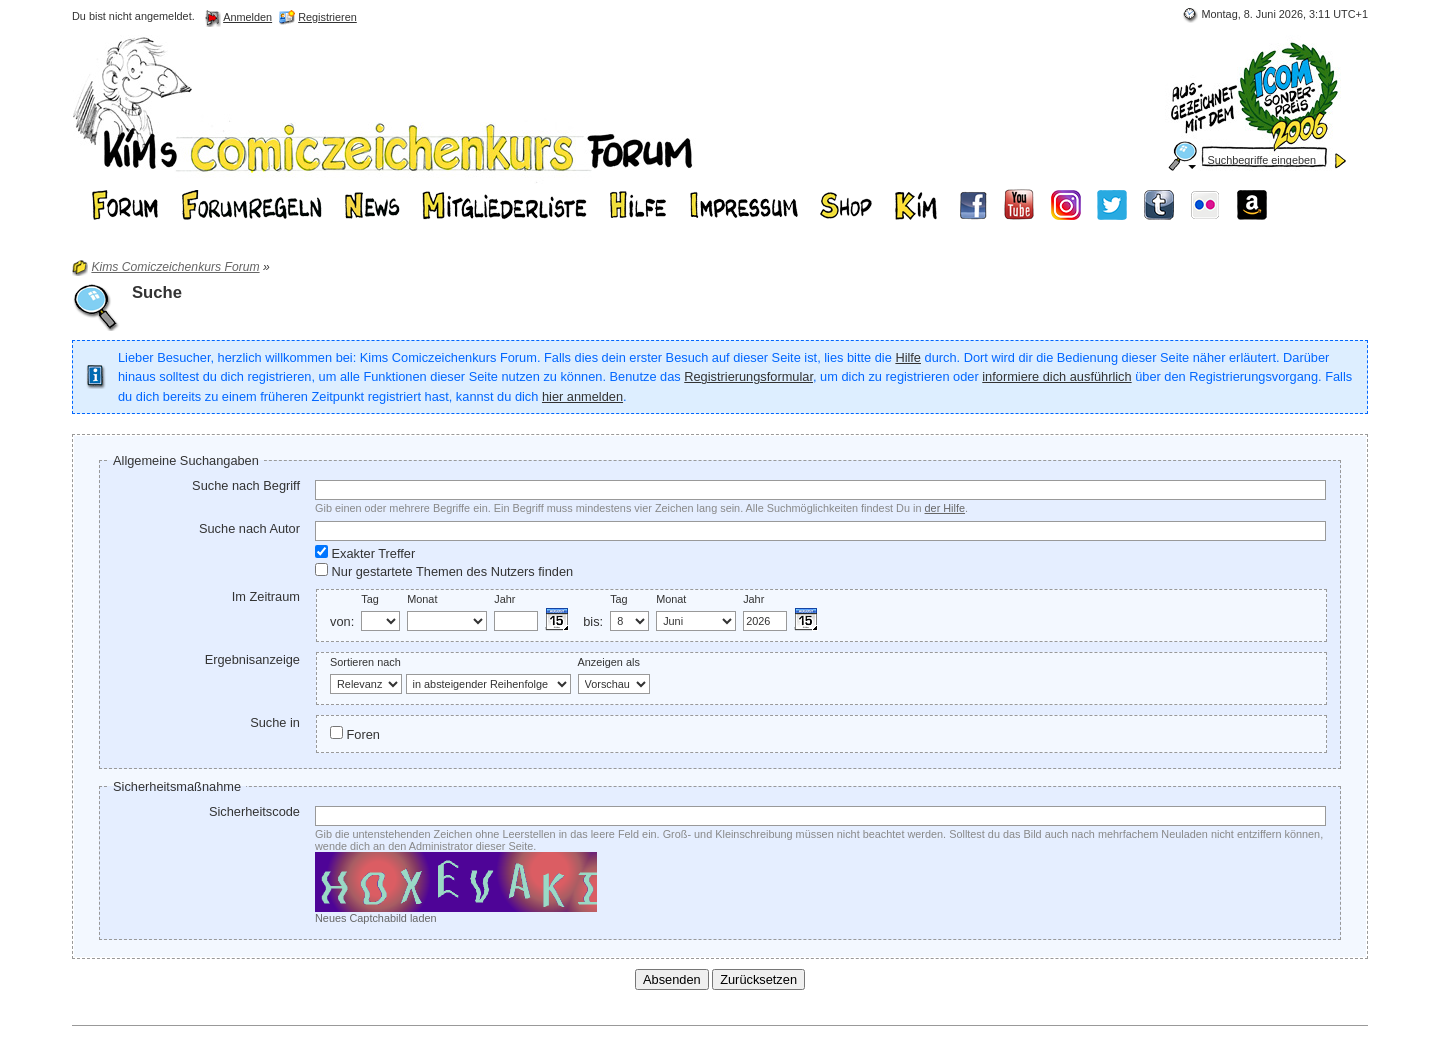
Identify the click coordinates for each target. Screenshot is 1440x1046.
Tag (370, 599)
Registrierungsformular (748, 376)
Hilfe (908, 357)
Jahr (504, 599)
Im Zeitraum (266, 596)
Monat (422, 599)
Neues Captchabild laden (376, 918)
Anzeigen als (609, 662)
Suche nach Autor (249, 528)
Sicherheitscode (254, 811)
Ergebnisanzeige (252, 659)
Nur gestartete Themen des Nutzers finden (444, 571)
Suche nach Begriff (246, 485)
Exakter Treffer (365, 553)
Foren (355, 734)
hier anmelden (582, 396)
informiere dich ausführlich (1056, 376)
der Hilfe (945, 508)
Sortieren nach (365, 662)
